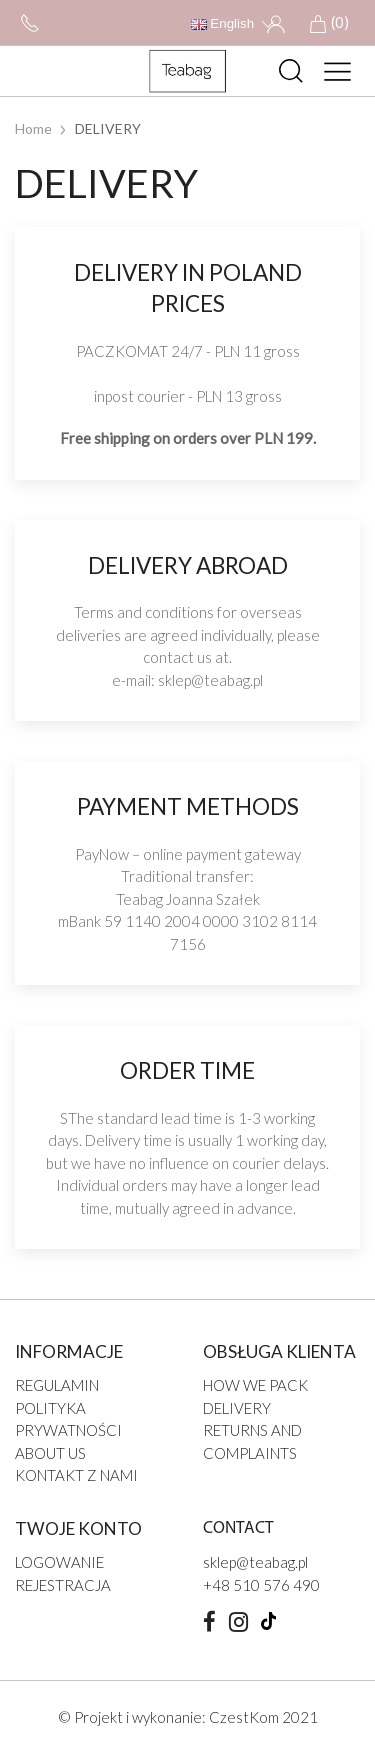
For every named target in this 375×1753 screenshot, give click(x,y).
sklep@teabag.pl (210, 680)
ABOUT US (50, 1453)
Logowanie (59, 1562)
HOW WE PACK (255, 1385)
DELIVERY (237, 1408)
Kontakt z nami (76, 1475)
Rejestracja (63, 1585)
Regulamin (57, 1385)
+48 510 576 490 (261, 1585)
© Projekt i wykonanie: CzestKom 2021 (188, 1717)
